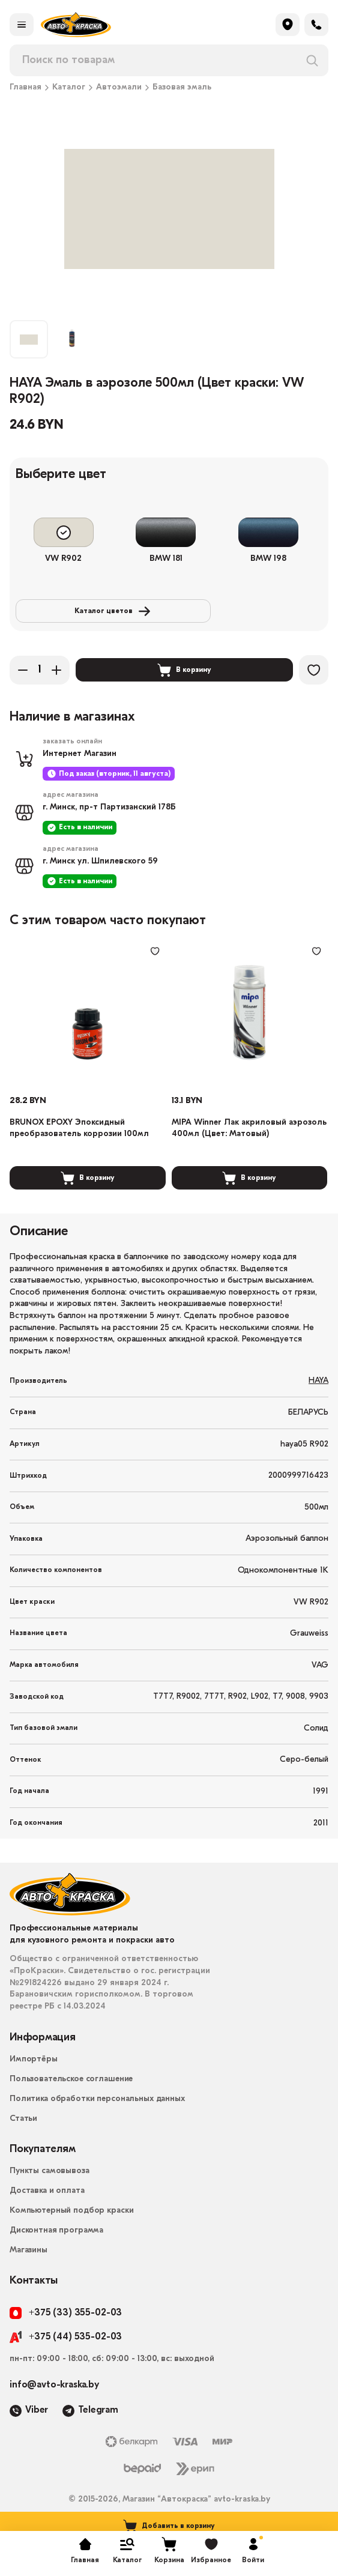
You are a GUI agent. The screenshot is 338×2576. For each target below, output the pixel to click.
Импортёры (34, 2076)
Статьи (23, 2135)
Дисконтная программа (56, 2247)
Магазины (28, 2267)
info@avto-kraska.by (54, 2401)
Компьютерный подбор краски (71, 2227)
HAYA (318, 1397)
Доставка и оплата (47, 2207)
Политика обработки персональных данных (97, 2115)
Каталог (68, 87)
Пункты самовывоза (49, 2187)
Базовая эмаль (181, 87)
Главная (25, 87)
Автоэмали (119, 87)
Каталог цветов (97, 614)
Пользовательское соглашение (71, 2095)
